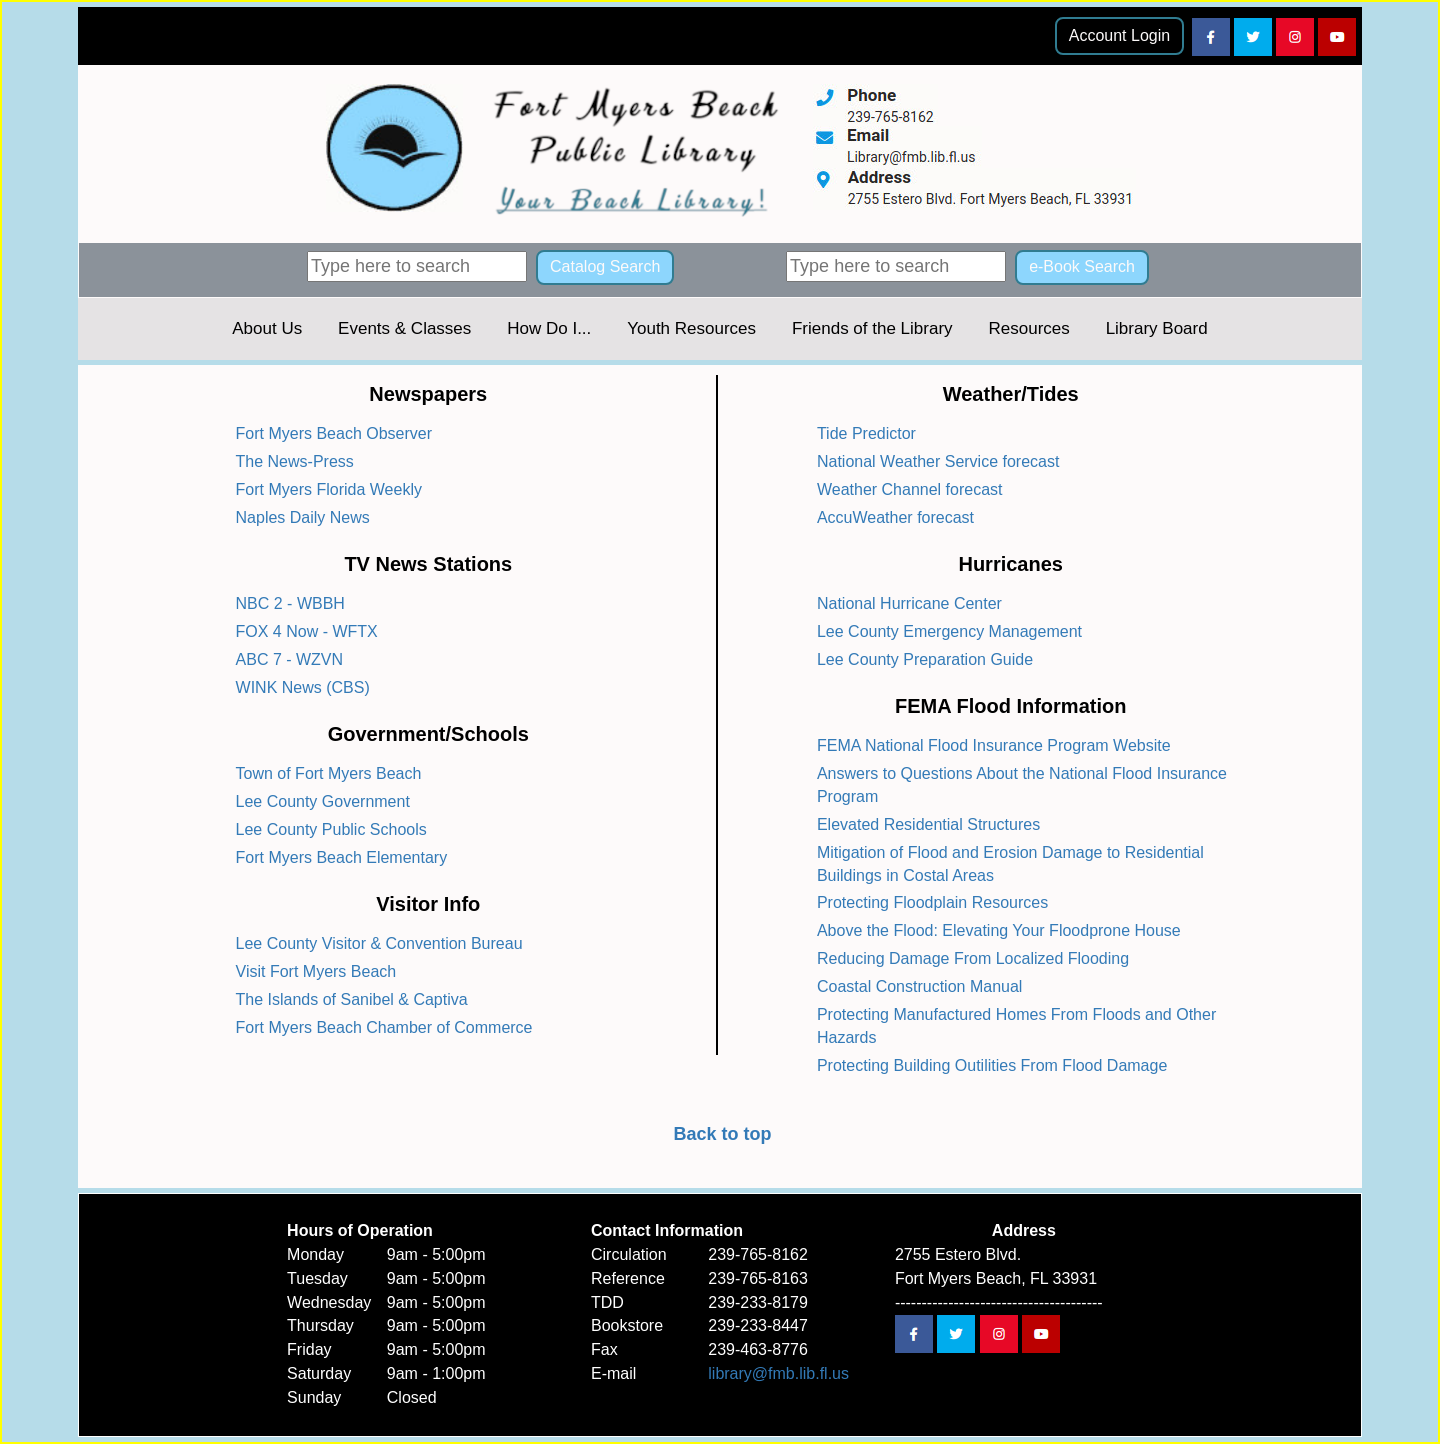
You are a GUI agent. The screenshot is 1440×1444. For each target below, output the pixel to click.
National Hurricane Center (909, 603)
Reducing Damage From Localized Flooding (973, 958)
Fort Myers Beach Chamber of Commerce (384, 1027)
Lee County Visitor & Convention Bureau (379, 943)
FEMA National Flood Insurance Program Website (994, 745)
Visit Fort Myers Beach (316, 971)
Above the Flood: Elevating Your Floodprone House (999, 930)
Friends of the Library (872, 328)
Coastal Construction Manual (919, 986)
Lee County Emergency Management (949, 631)
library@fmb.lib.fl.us (778, 1373)
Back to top (722, 1134)
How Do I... (549, 328)
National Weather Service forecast (938, 461)
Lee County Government (323, 801)
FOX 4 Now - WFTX (307, 631)
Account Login (1119, 35)
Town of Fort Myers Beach (329, 773)
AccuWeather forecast (895, 517)
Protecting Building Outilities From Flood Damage (992, 1065)
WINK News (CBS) (303, 687)
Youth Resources (691, 328)
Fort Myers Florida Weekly (329, 489)
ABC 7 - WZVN (290, 659)
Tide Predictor (866, 433)
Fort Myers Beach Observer (334, 433)
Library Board (1157, 328)
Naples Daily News (303, 517)
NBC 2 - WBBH (290, 603)
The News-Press (295, 461)
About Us (267, 328)
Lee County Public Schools (331, 829)
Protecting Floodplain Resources (932, 902)
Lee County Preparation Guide (925, 659)
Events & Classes (404, 328)
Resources (1028, 328)
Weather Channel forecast (910, 489)
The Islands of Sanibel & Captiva (352, 999)
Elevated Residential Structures (928, 824)
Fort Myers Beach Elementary (342, 857)
